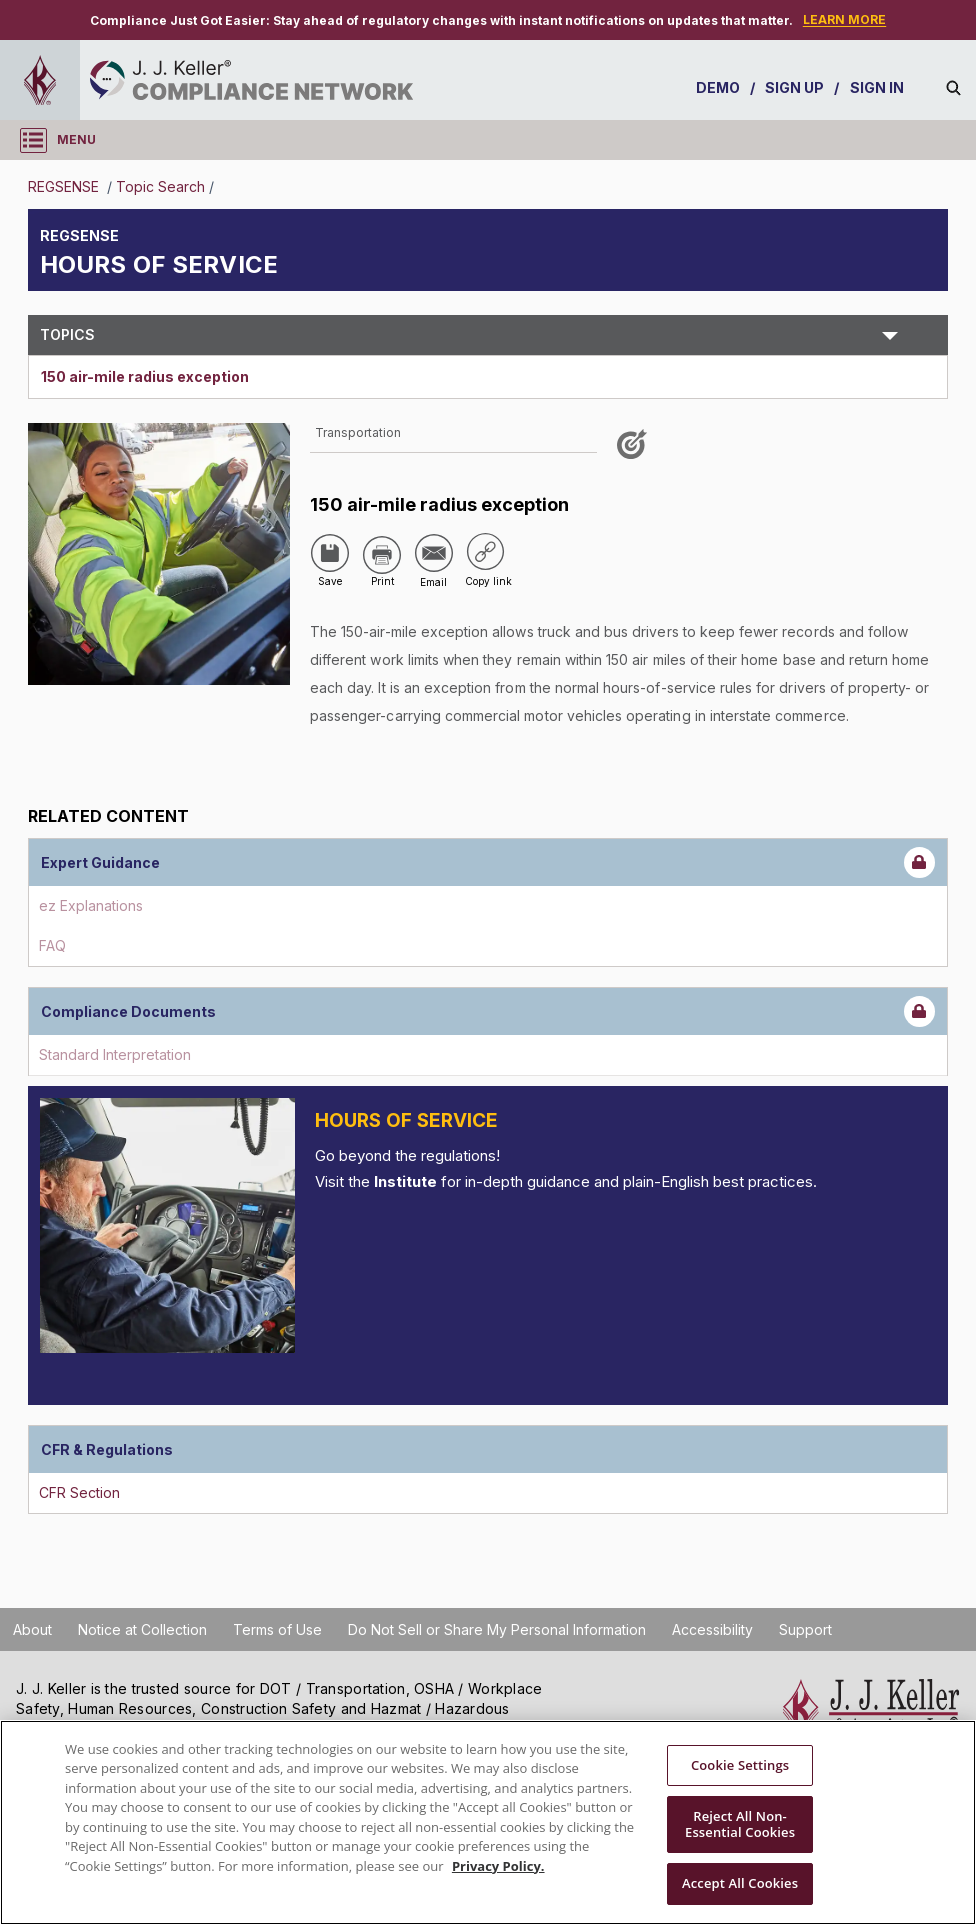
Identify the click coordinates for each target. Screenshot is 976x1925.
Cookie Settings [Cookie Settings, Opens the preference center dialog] (740, 1765)
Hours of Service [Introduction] (406, 1120)
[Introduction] (167, 1225)
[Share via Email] (434, 553)
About (32, 1629)
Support (805, 1629)
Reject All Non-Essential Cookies (740, 1824)
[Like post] (635, 451)
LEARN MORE (844, 19)
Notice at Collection (142, 1629)
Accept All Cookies (740, 1883)
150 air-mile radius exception (145, 376)
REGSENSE (65, 186)
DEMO (718, 87)
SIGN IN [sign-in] (877, 87)
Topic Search (160, 186)
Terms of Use (277, 1629)
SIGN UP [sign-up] (795, 87)
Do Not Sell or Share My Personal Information (497, 1629)
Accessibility (712, 1629)
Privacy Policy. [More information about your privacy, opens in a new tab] (498, 1866)
